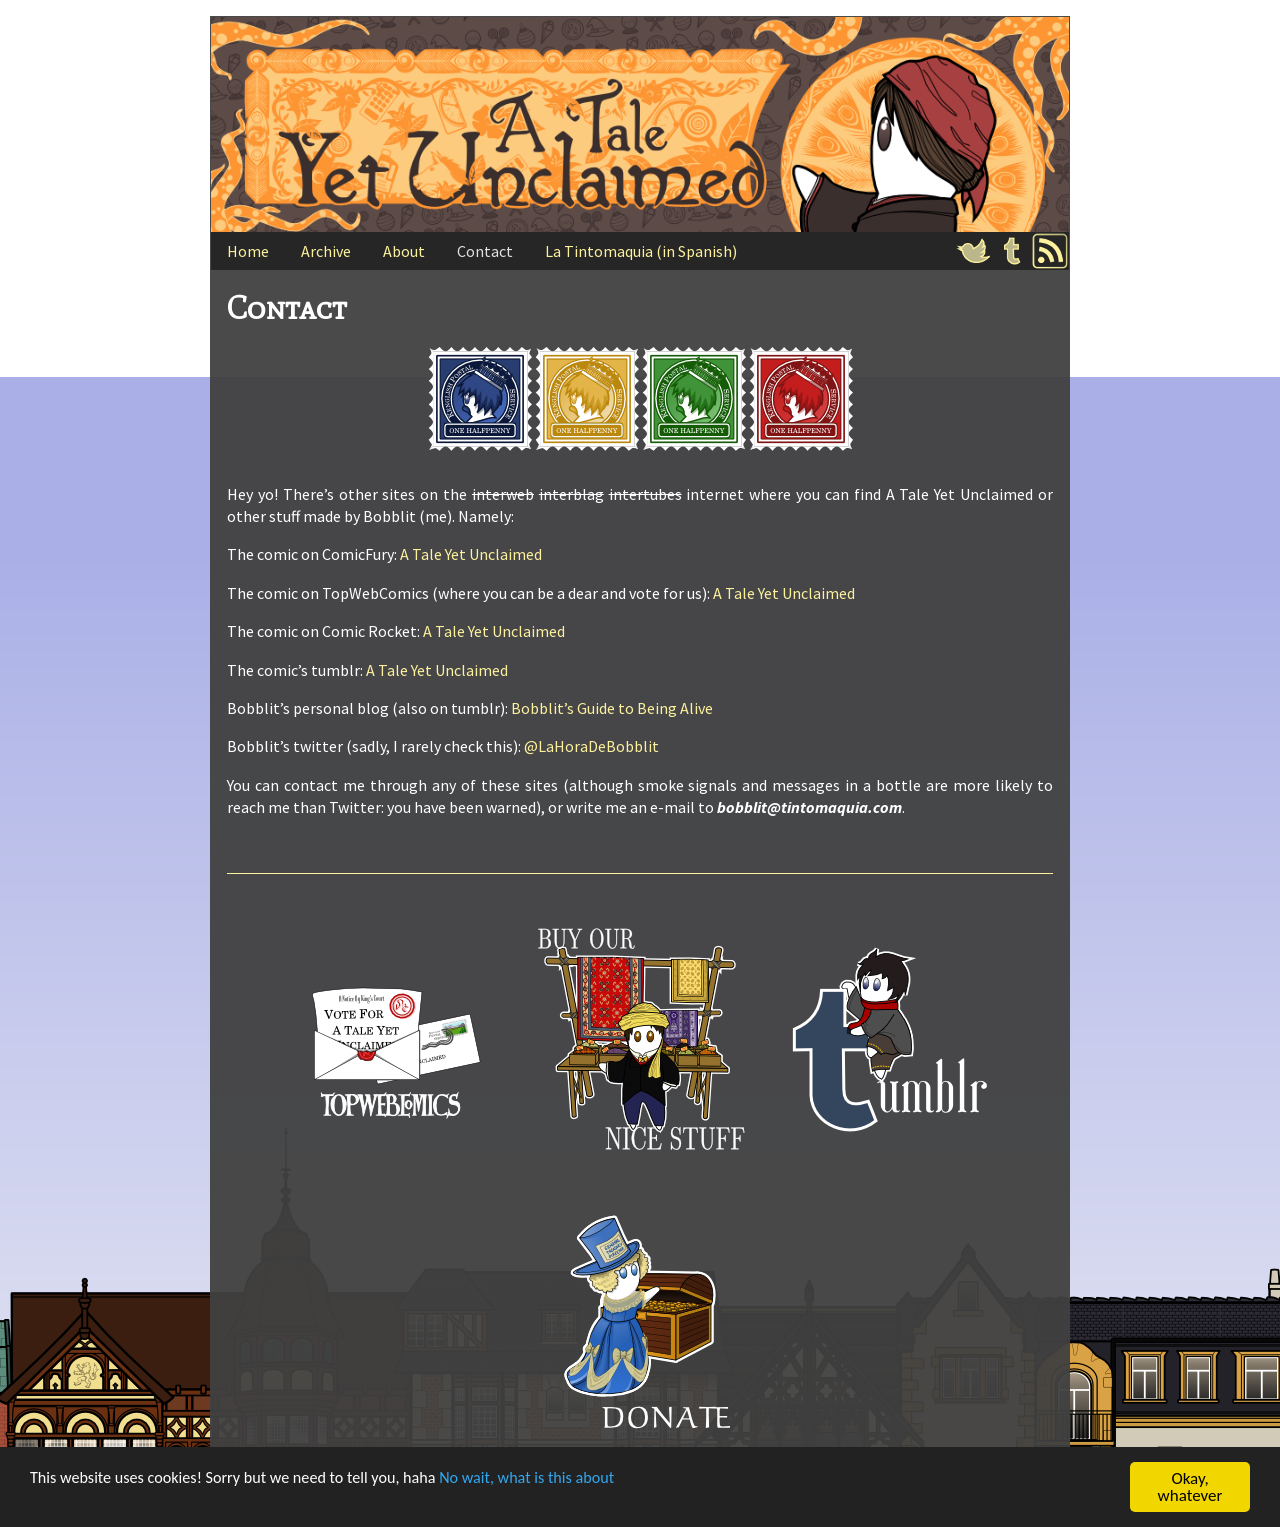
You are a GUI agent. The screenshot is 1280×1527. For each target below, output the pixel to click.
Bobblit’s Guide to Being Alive (612, 708)
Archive (326, 251)
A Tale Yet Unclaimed (471, 554)
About (404, 251)
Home (248, 251)
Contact (485, 251)
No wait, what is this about (553, 1480)
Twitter (974, 251)
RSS (1050, 251)
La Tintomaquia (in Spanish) (641, 251)
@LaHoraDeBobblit (591, 746)
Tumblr (1012, 251)
